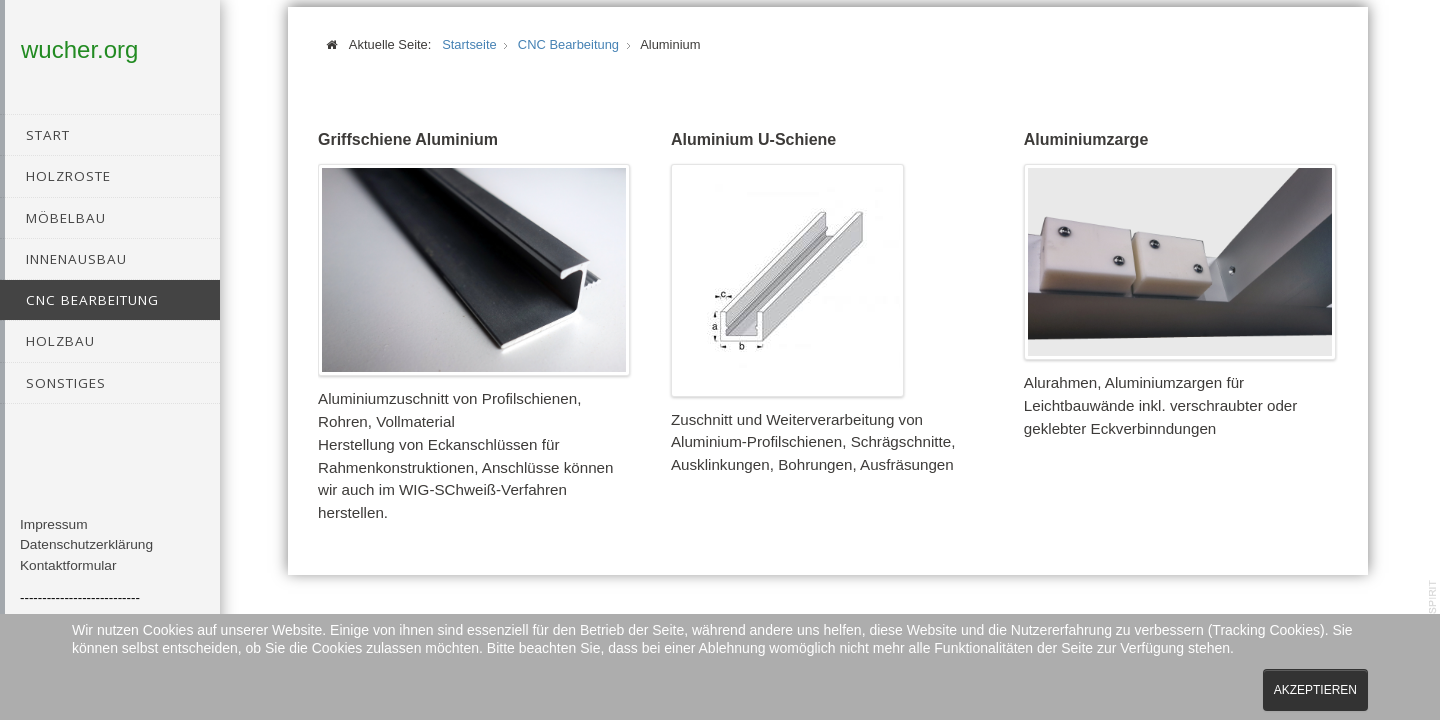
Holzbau (60, 341)
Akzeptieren (1315, 690)
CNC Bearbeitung (92, 300)
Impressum (54, 536)
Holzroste (68, 176)
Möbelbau (66, 218)
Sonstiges (66, 383)
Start (48, 135)
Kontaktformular (68, 577)
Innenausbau (76, 259)
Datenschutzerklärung (86, 557)
